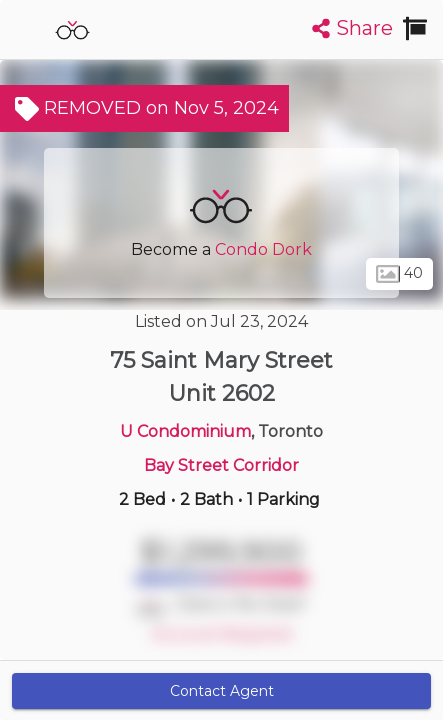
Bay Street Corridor (221, 465)
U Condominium (185, 431)
